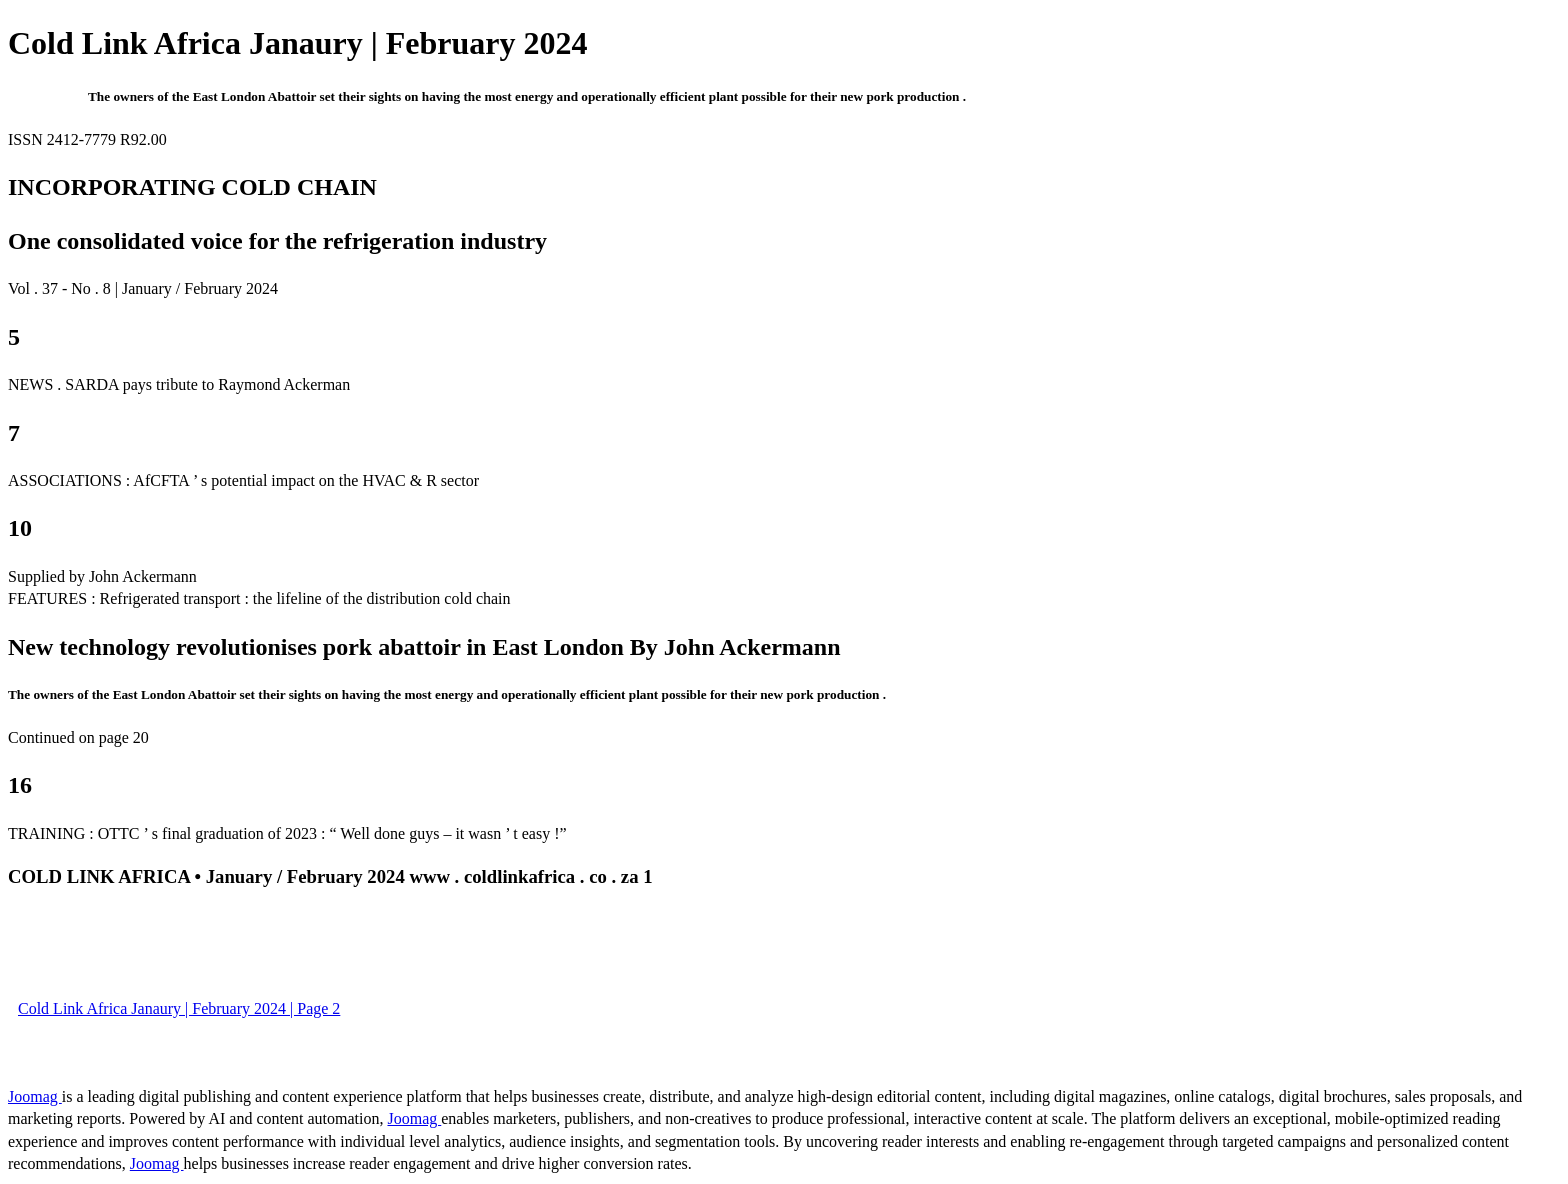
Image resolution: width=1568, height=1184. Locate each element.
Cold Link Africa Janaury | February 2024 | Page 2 (179, 1008)
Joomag (35, 1096)
